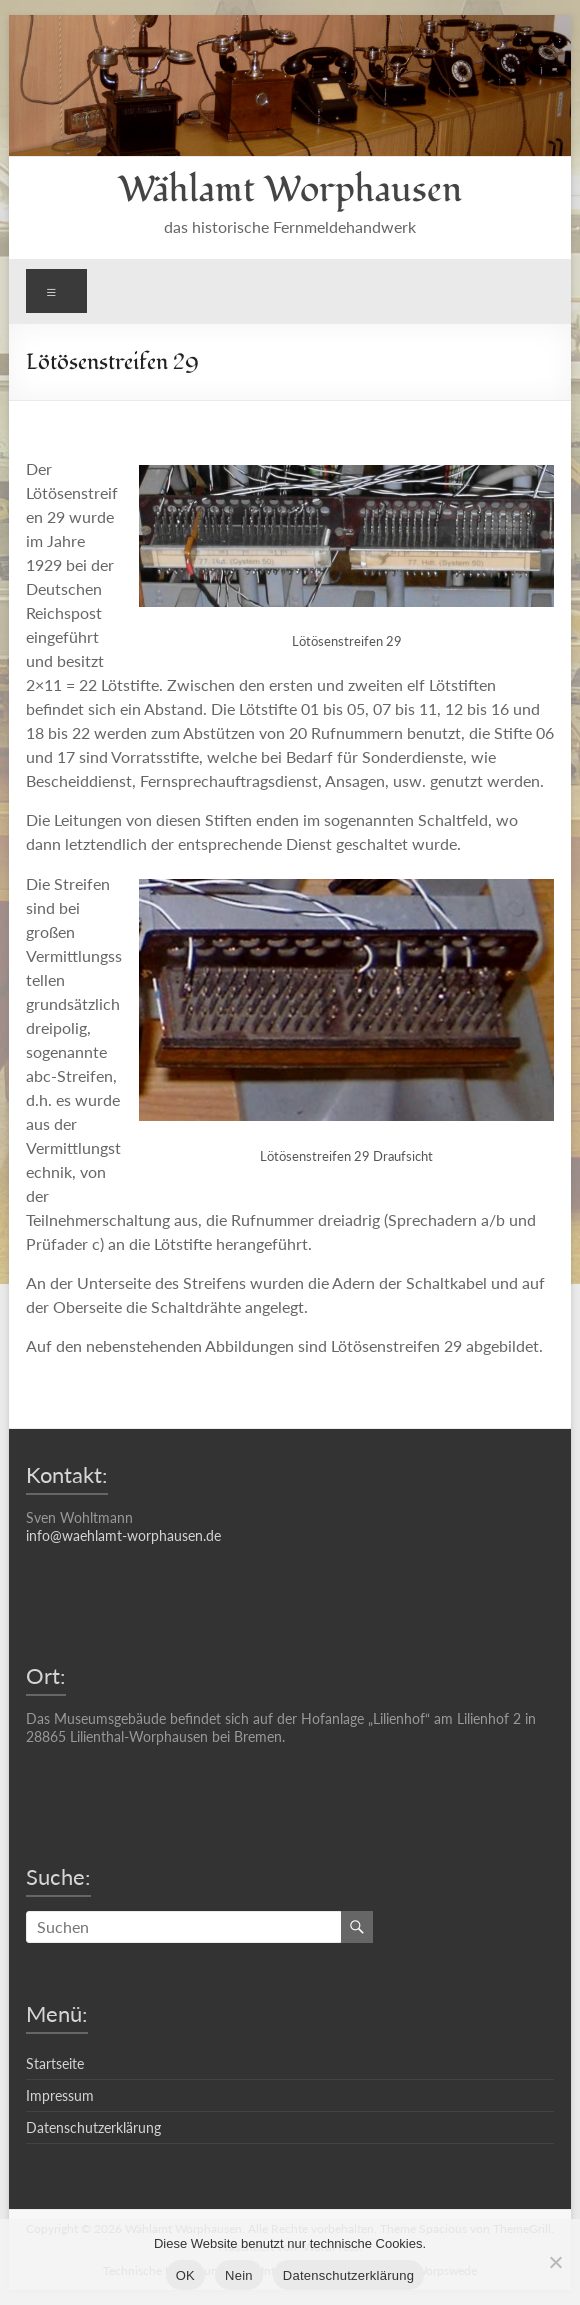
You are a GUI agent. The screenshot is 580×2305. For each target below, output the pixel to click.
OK (185, 2275)
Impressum (60, 2095)
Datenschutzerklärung (93, 2127)
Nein (239, 2275)
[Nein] (555, 2262)
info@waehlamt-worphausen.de (123, 1535)
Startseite (55, 2063)
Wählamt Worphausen (290, 190)
